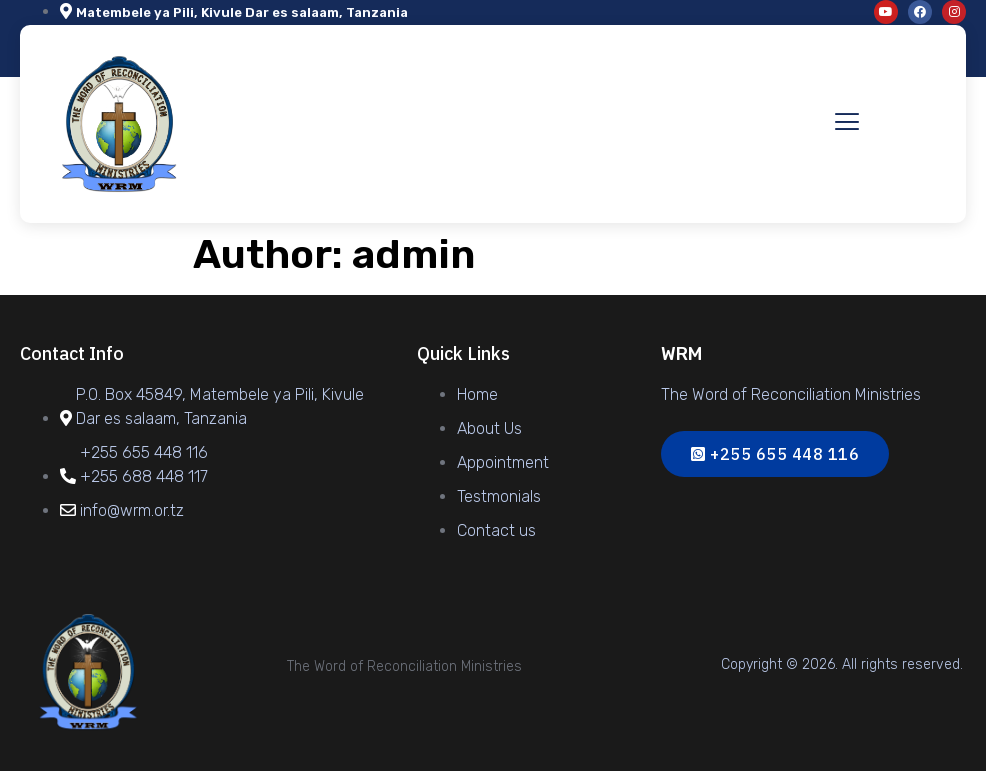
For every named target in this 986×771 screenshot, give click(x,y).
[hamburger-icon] (847, 124)
